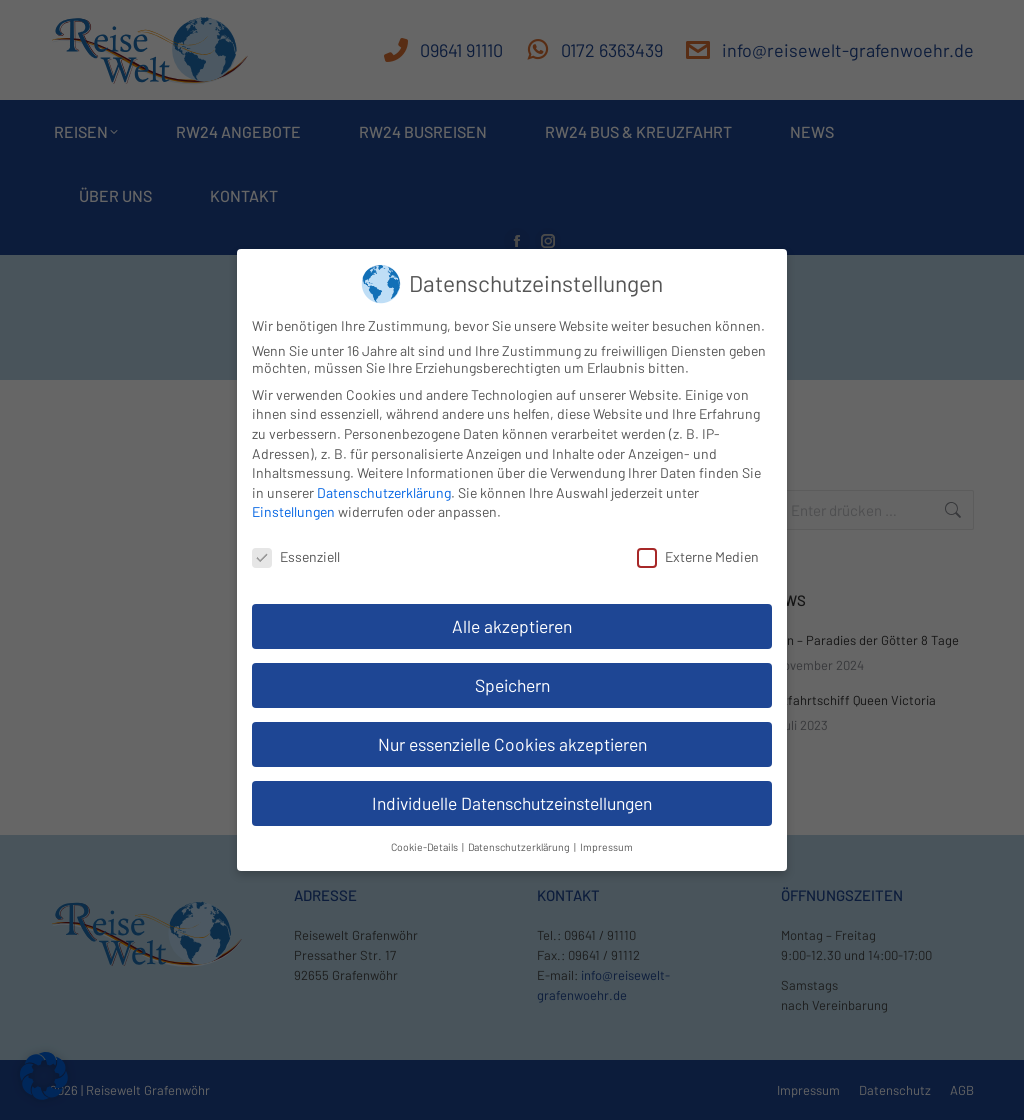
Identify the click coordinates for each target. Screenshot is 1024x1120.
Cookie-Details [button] (425, 833)
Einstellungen (293, 499)
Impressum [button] (606, 833)
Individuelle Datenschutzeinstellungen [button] (512, 790)
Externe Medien (698, 544)
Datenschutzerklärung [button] (520, 833)
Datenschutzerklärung (384, 479)
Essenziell (296, 544)
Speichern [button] (512, 672)
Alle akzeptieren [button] (512, 613)
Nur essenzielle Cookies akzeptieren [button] (512, 731)
